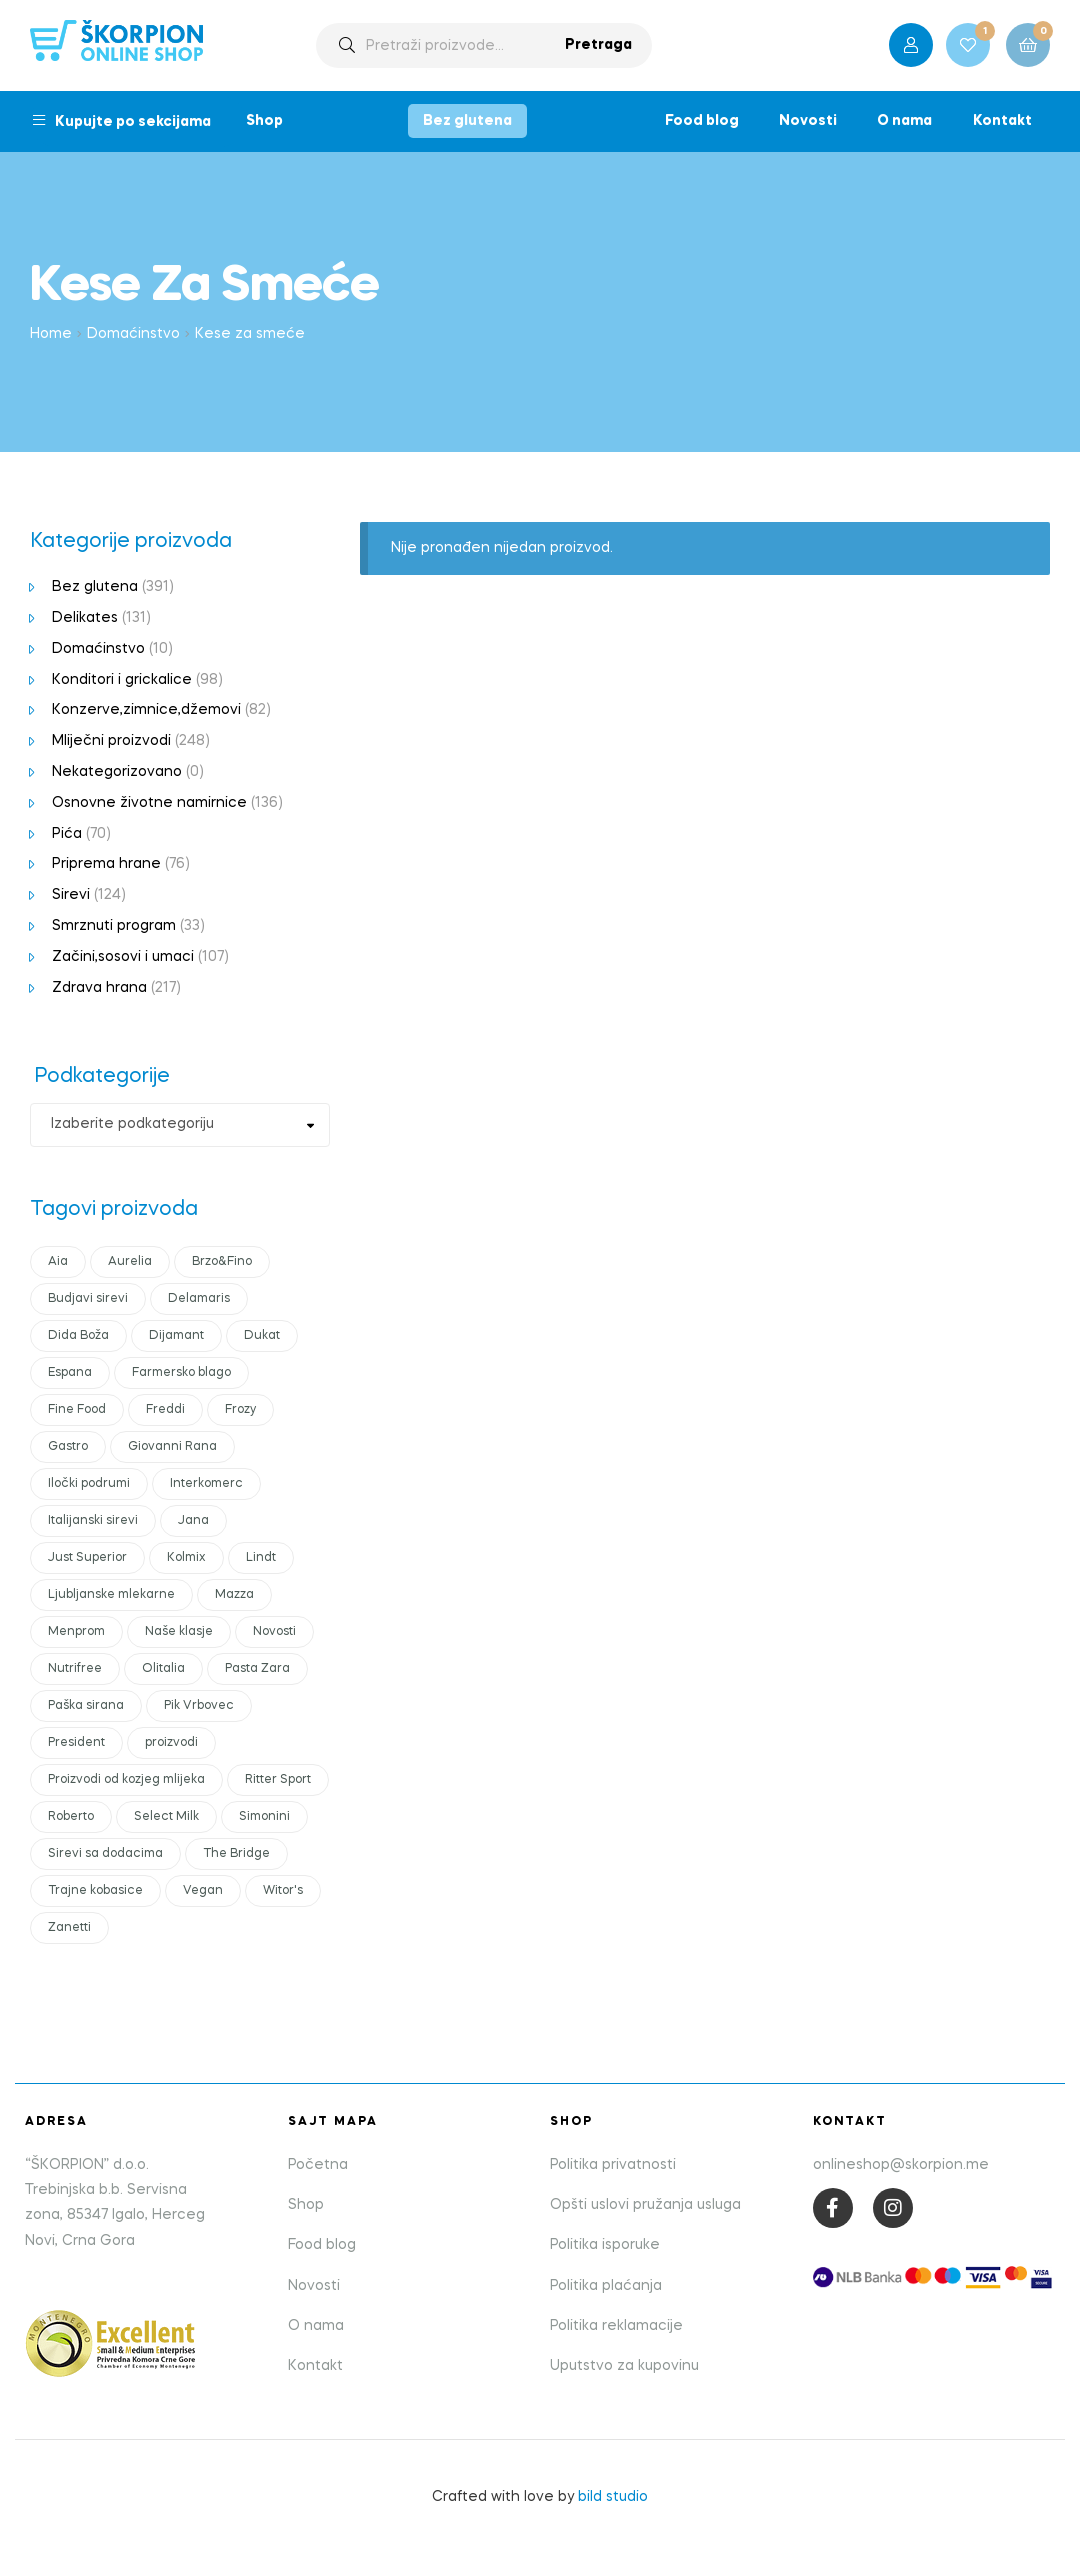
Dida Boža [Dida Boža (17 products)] (78, 1336)
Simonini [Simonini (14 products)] (264, 1817)
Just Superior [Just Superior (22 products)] (87, 1558)
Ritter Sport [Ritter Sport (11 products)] (278, 1780)
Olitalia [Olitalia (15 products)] (163, 1669)
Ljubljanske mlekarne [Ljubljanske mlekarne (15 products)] (111, 1595)
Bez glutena (467, 121)
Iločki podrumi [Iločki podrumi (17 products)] (89, 1484)
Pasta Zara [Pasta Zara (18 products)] (257, 1669)
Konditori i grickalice (122, 680)
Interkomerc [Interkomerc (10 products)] (206, 1484)
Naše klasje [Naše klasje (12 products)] (179, 1632)
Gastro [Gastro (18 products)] (68, 1447)
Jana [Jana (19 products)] (193, 1521)
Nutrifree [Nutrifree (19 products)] (75, 1669)
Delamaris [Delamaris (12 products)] (199, 1299)
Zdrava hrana (99, 988)
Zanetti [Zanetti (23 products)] (69, 1928)
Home (51, 334)
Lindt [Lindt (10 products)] (261, 1558)
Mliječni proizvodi (111, 741)
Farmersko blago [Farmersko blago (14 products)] (181, 1373)
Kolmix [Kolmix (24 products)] (186, 1558)
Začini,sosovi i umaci (123, 957)
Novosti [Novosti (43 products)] (274, 1632)
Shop (264, 121)
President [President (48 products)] (76, 1743)
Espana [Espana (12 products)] (70, 1373)
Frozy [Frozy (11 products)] (240, 1410)
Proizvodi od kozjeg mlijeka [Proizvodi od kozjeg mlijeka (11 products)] (126, 1780)
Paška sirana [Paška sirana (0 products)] (86, 1706)
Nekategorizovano (117, 772)
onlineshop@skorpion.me (901, 2165)
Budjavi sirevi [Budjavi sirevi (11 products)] (88, 1299)
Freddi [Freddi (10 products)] (165, 1410)
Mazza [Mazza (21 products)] (234, 1595)
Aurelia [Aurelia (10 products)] (130, 1262)
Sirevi (71, 895)
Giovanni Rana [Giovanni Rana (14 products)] (172, 1447)
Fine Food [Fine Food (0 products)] (77, 1410)
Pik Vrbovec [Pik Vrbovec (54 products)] (199, 1706)
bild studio (613, 2497)
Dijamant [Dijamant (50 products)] (176, 1336)
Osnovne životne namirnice (149, 803)
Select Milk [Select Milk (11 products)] (166, 1817)
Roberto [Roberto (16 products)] (71, 1817)
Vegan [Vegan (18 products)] (203, 1891)
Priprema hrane (106, 864)
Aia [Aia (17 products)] (58, 1262)
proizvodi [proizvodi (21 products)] (171, 1743)
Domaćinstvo (133, 334)
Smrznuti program (114, 926)
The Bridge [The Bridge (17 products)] (236, 1854)
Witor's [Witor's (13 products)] (283, 1891)
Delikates (85, 618)
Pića (67, 834)
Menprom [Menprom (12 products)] (76, 1632)
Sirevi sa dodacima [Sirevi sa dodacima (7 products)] (105, 1854)
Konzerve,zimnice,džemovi (146, 710)
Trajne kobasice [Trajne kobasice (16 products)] (95, 1891)
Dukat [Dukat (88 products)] (262, 1336)
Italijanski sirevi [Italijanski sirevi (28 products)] (93, 1521)
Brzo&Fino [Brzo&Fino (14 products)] (222, 1262)
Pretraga (598, 45)
